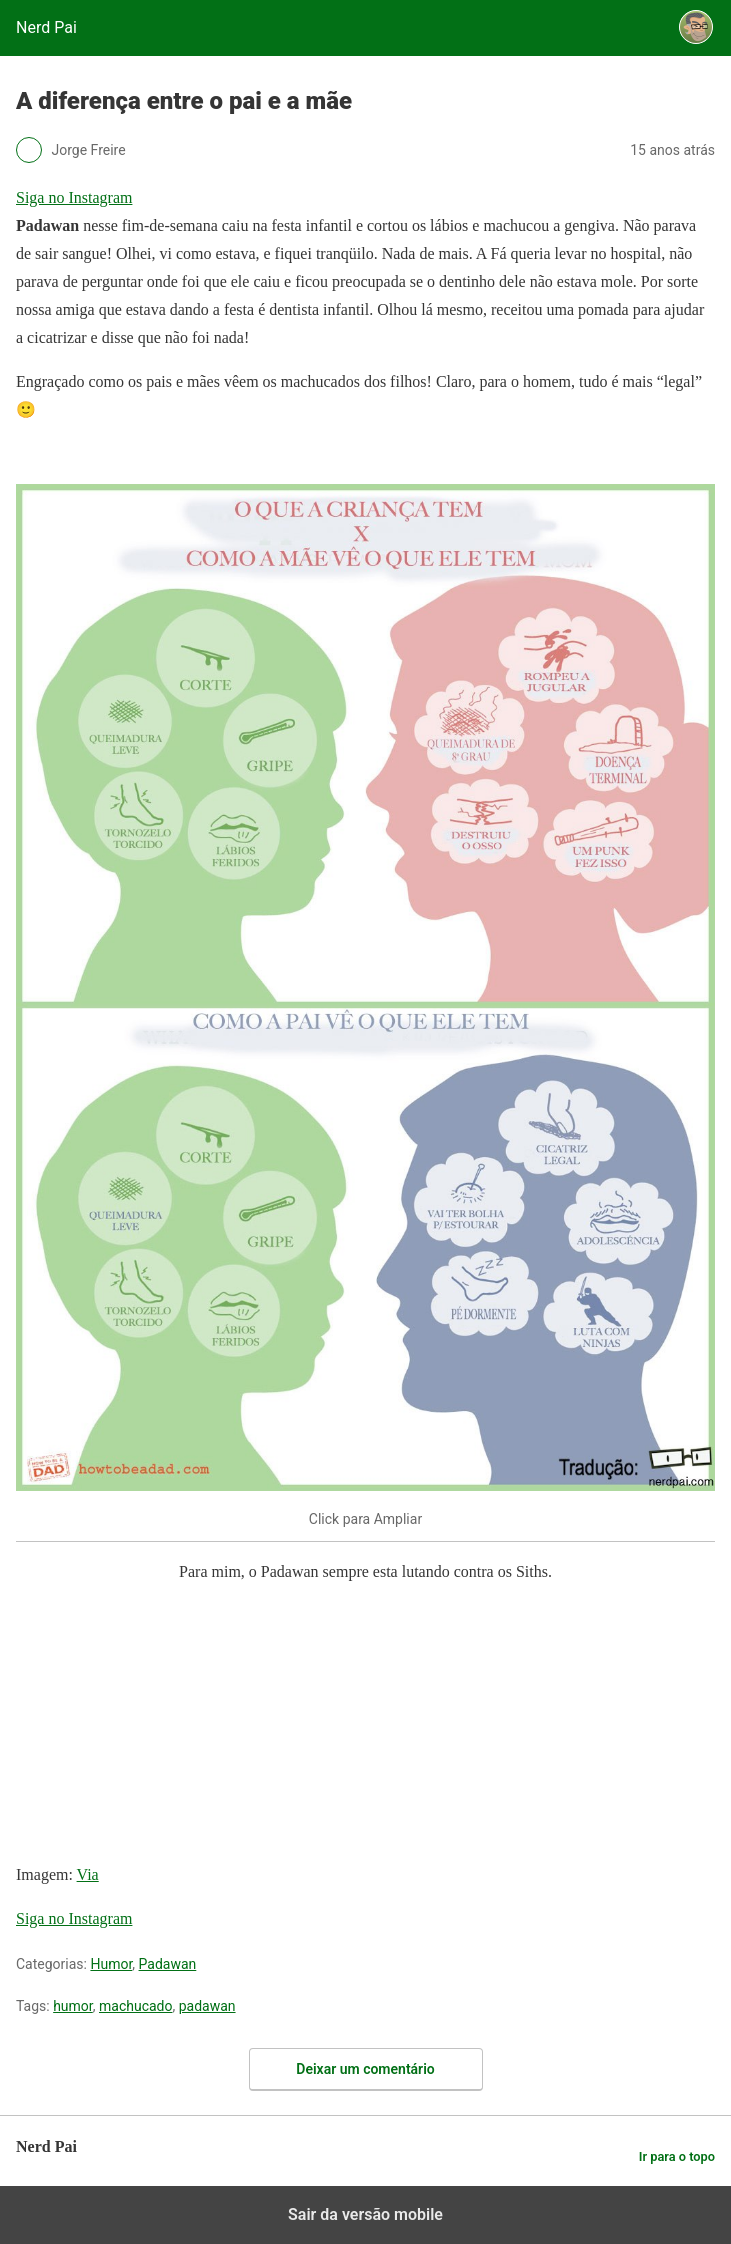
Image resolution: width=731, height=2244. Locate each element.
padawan (207, 2006)
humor (73, 2006)
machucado (135, 2006)
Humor (111, 1964)
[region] (166, 1727)
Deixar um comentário (365, 2069)
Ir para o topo (677, 2156)
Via (88, 1874)
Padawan (168, 1964)
